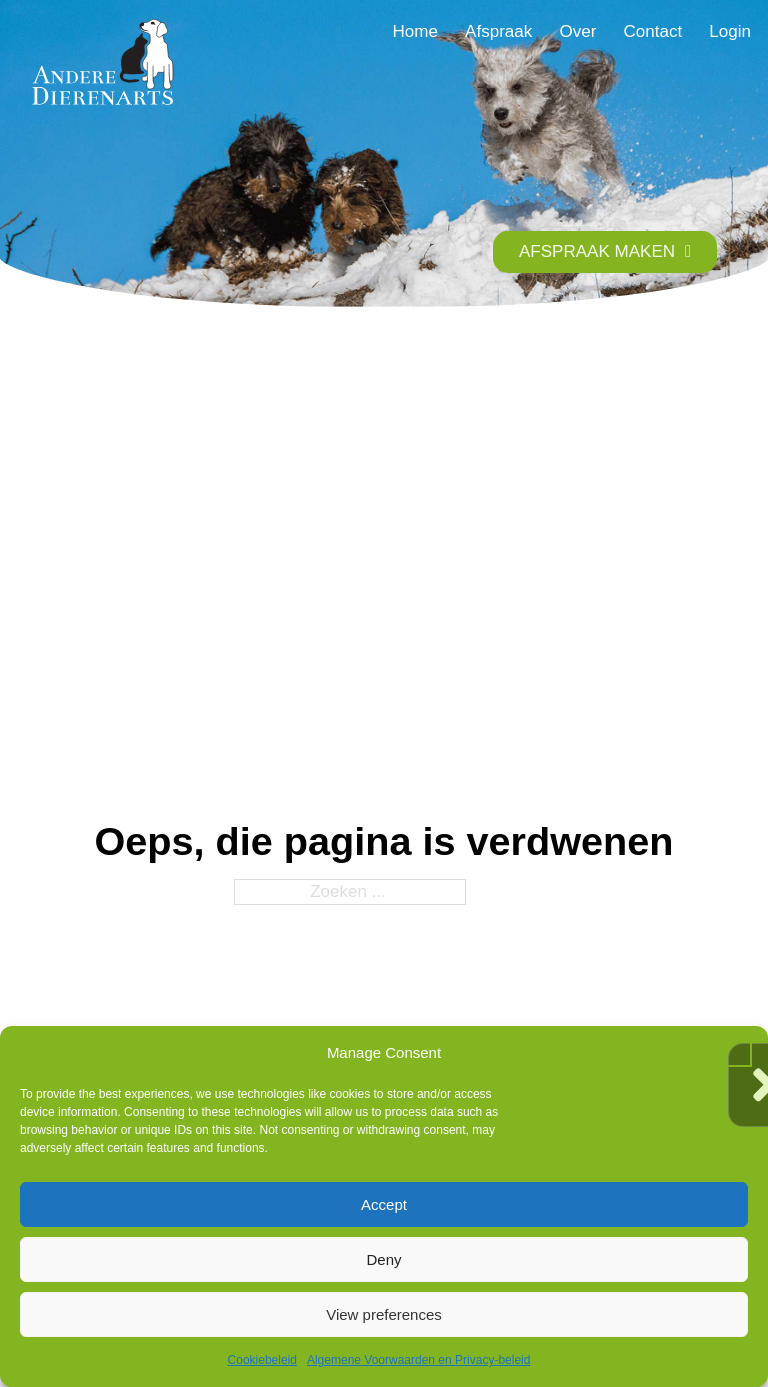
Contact (652, 31)
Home (415, 31)
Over (577, 31)
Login (730, 31)
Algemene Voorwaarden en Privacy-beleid (418, 1360)
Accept (384, 1204)
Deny (383, 1259)
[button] (738, 1053)
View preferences (384, 1314)
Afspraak (498, 31)
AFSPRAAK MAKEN (605, 251)
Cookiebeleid (262, 1360)
